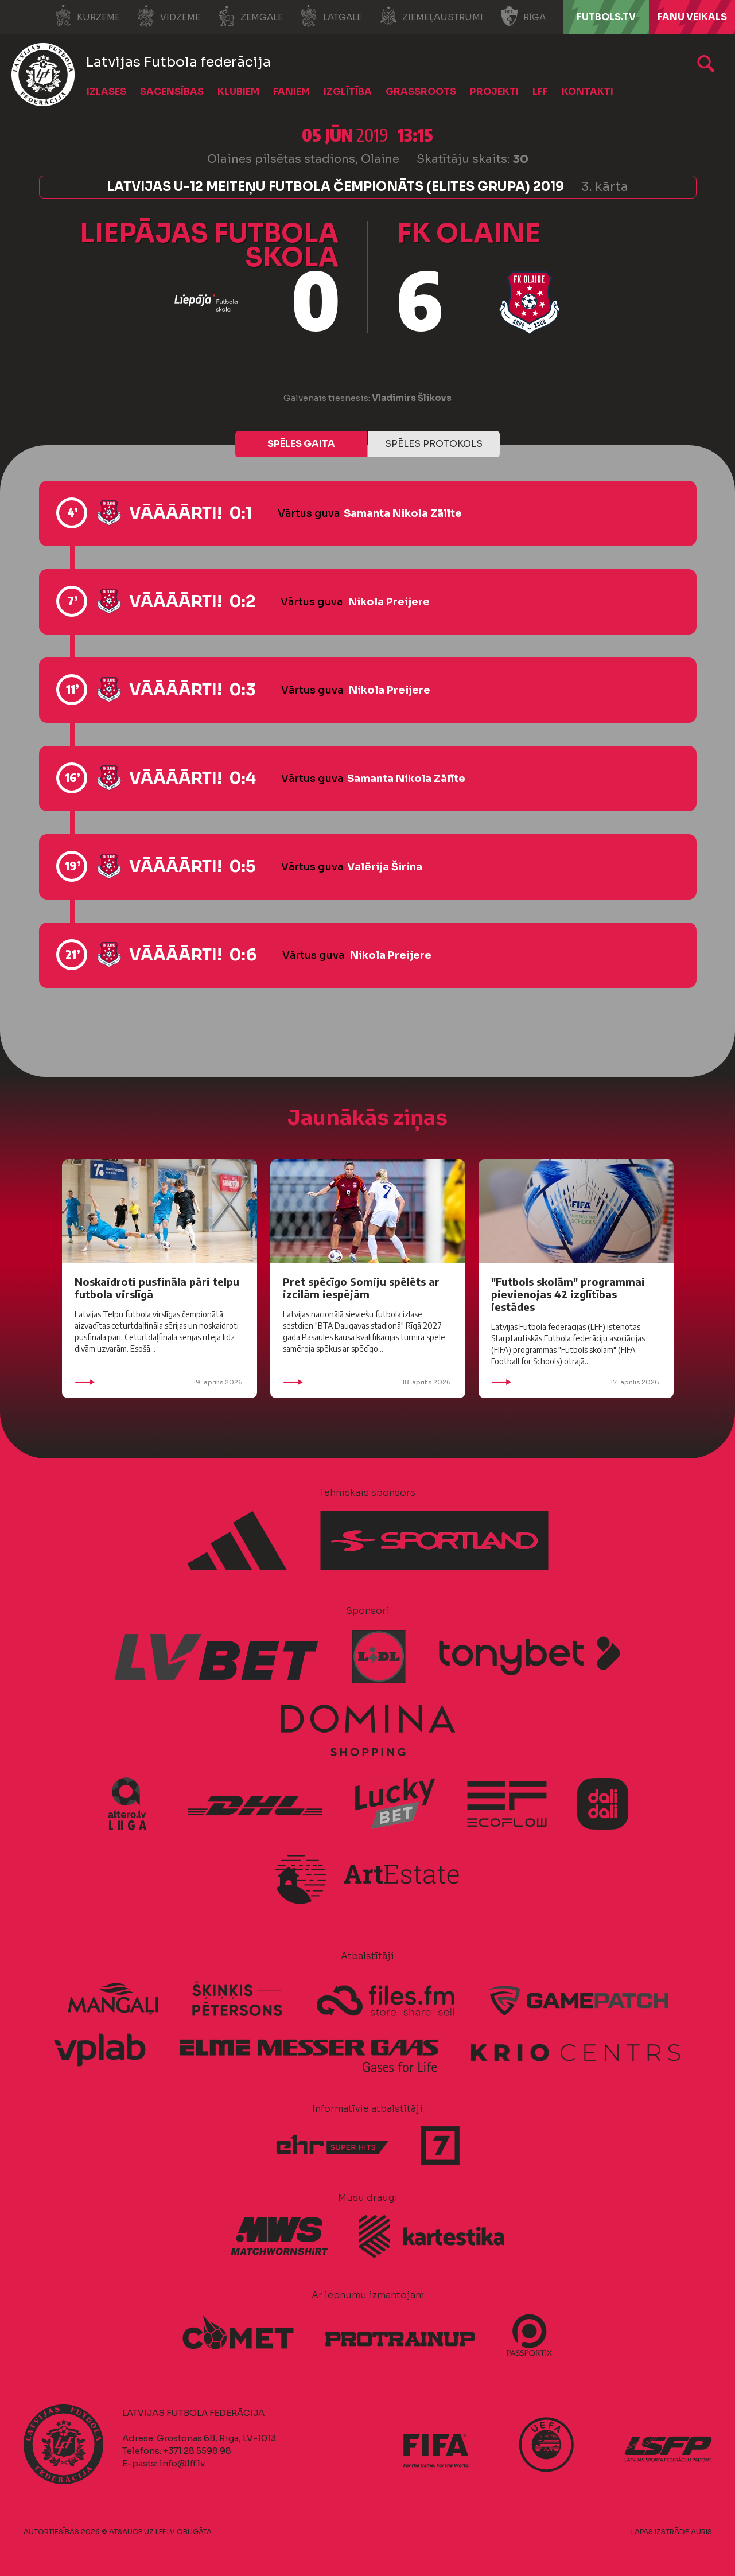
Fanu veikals (692, 17)
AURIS (701, 2531)
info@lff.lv (182, 2463)
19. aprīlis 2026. (159, 1382)
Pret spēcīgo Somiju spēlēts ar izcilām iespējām (361, 1288)
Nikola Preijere (389, 602)
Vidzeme (168, 16)
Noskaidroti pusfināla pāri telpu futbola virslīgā (157, 1288)
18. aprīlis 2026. (368, 1382)
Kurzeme (87, 16)
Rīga (523, 16)
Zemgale (250, 16)
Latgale (331, 16)
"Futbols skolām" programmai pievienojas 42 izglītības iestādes (568, 1294)
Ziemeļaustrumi (431, 16)
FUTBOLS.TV (606, 17)
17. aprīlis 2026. (576, 1382)
